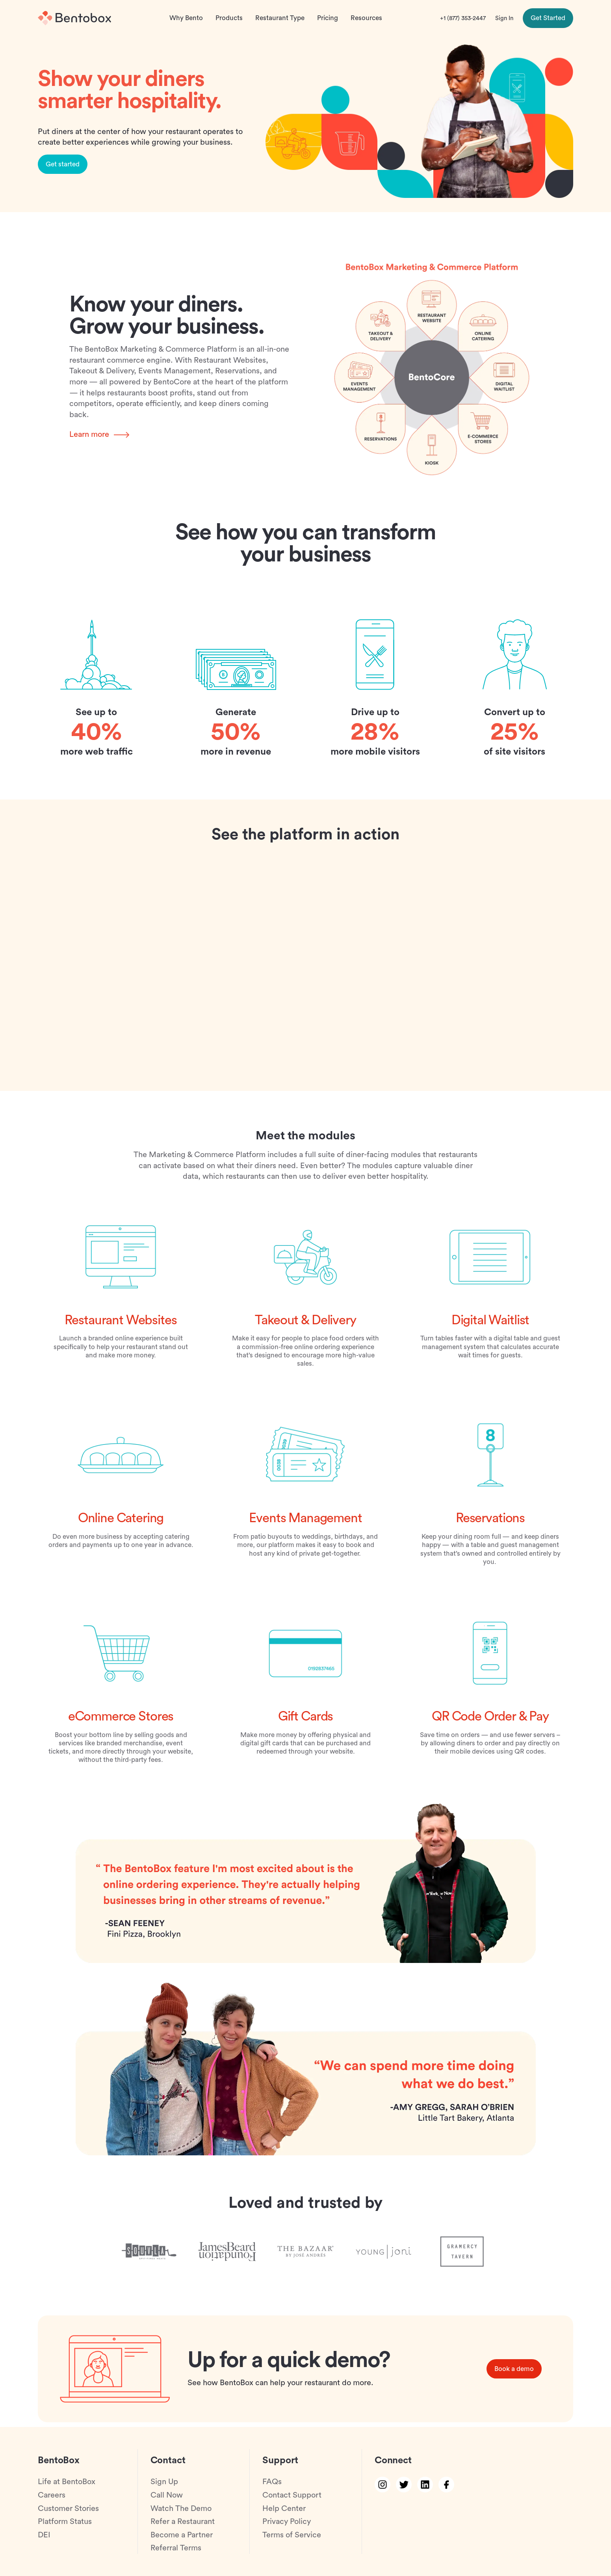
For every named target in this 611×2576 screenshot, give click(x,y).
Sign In (504, 18)
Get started (63, 169)
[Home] (74, 18)
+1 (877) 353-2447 (463, 18)
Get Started (548, 18)
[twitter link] (404, 2485)
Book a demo (514, 2373)
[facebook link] (446, 2485)
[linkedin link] (425, 2485)
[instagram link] (382, 2485)
